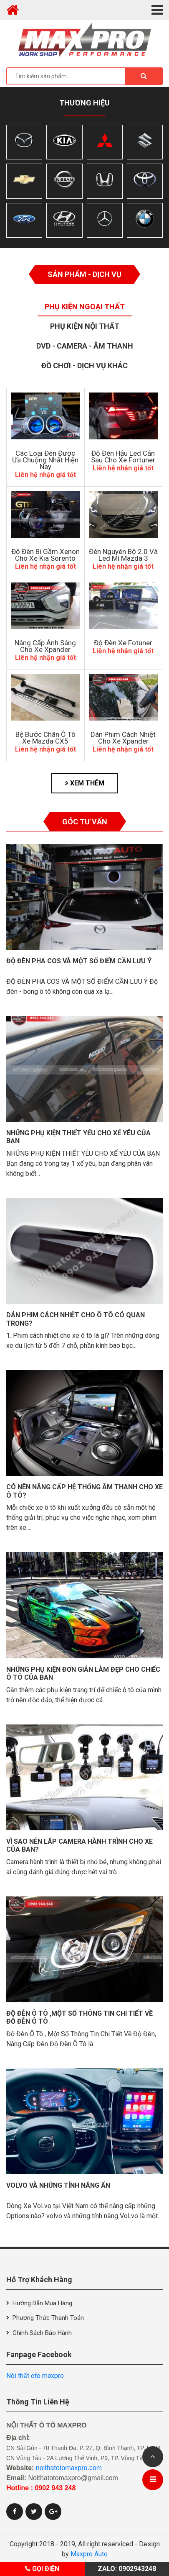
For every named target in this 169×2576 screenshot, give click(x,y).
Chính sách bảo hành (42, 2333)
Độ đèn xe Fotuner (123, 643)
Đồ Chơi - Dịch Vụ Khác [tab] (84, 365)
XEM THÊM (84, 783)
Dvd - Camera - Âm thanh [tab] (84, 345)
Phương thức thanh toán (48, 2318)
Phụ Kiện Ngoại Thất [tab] (85, 306)
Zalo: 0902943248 (127, 2569)
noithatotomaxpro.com (69, 2467)
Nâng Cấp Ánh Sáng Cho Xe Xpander (45, 646)
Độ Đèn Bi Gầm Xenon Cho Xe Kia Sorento (45, 554)
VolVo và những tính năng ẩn (58, 2185)
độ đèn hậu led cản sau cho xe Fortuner (123, 456)
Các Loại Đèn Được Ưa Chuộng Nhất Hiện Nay (45, 460)
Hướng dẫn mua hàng (42, 2303)
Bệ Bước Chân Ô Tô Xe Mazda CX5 (45, 737)
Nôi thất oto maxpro (35, 2376)
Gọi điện (42, 2569)
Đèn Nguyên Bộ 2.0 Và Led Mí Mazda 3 (123, 554)
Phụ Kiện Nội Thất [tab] (84, 326)
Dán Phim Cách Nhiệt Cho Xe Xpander (123, 737)
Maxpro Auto (89, 2554)
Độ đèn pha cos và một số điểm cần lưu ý (78, 961)
